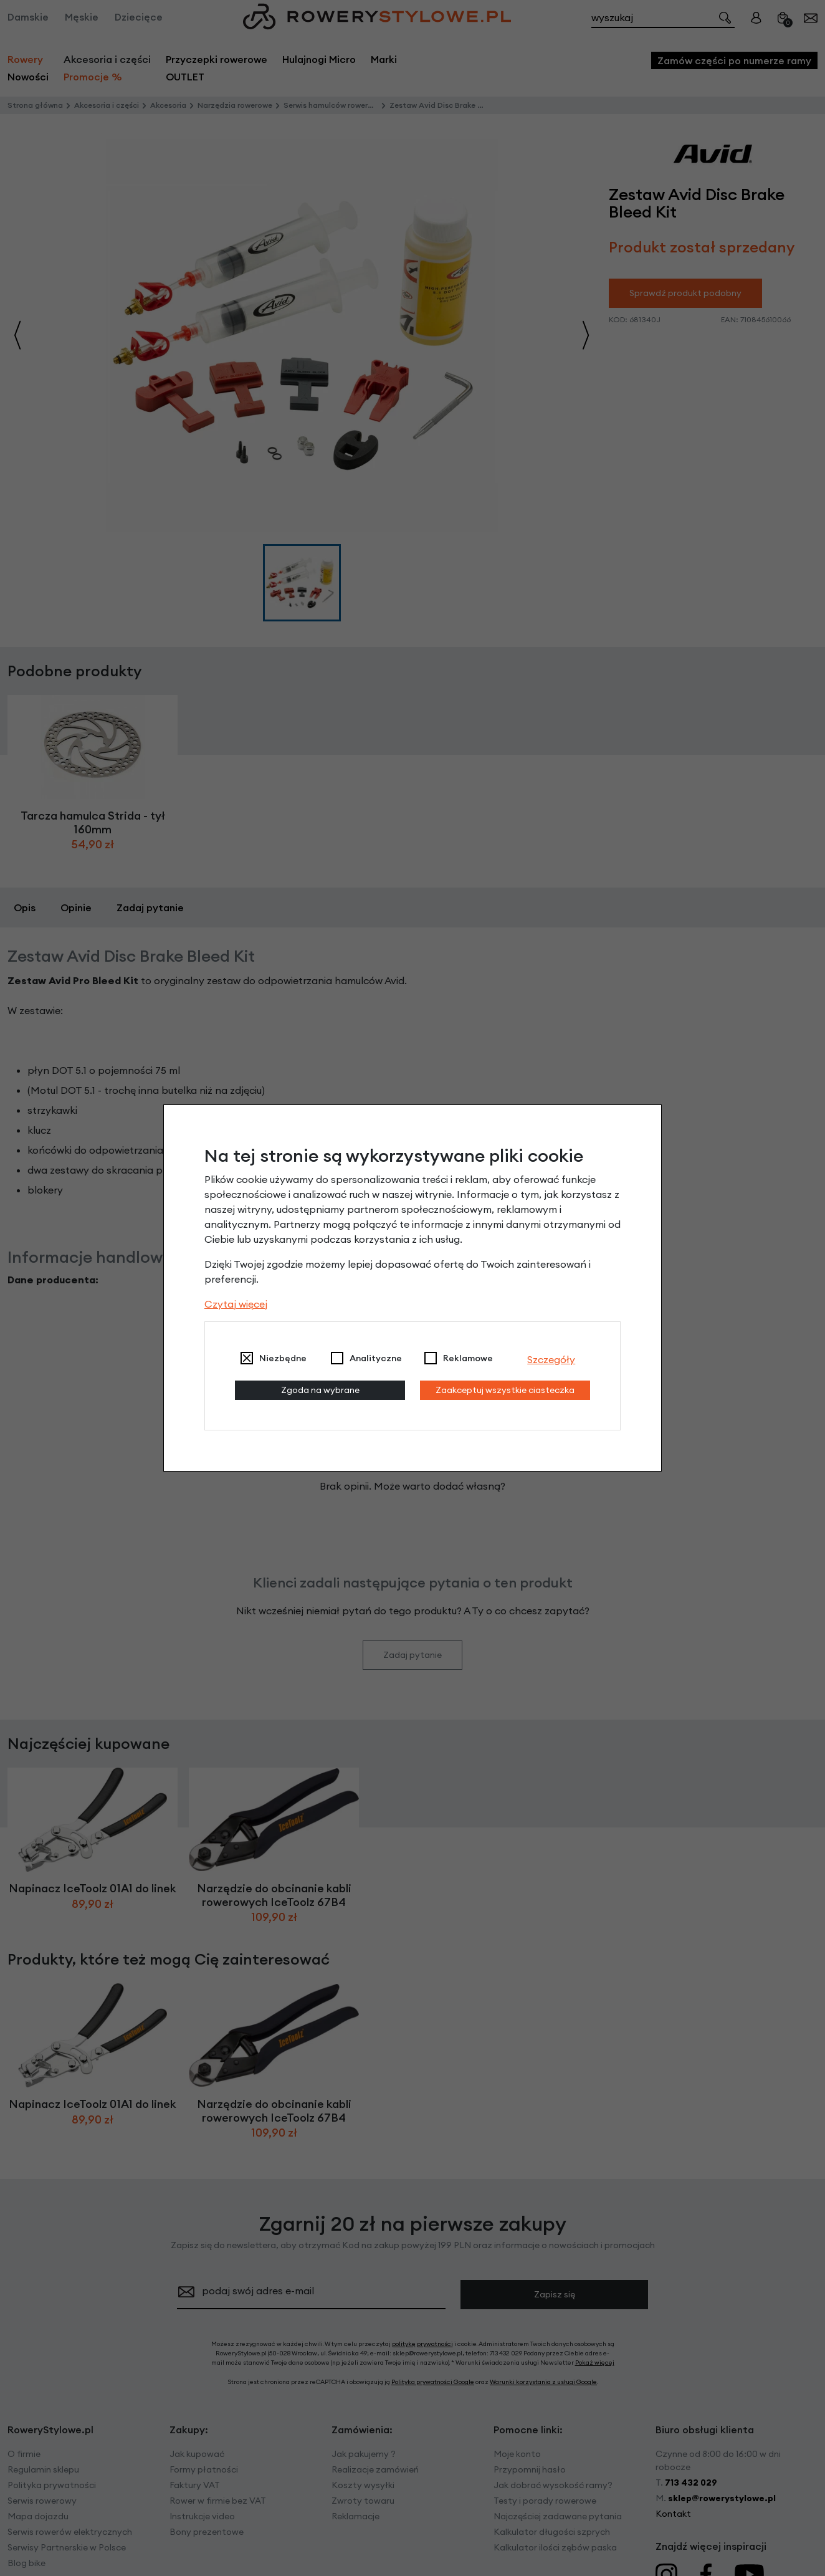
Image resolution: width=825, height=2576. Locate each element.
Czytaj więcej (235, 1304)
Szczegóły (551, 1359)
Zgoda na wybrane (320, 1390)
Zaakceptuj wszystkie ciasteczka (505, 1390)
